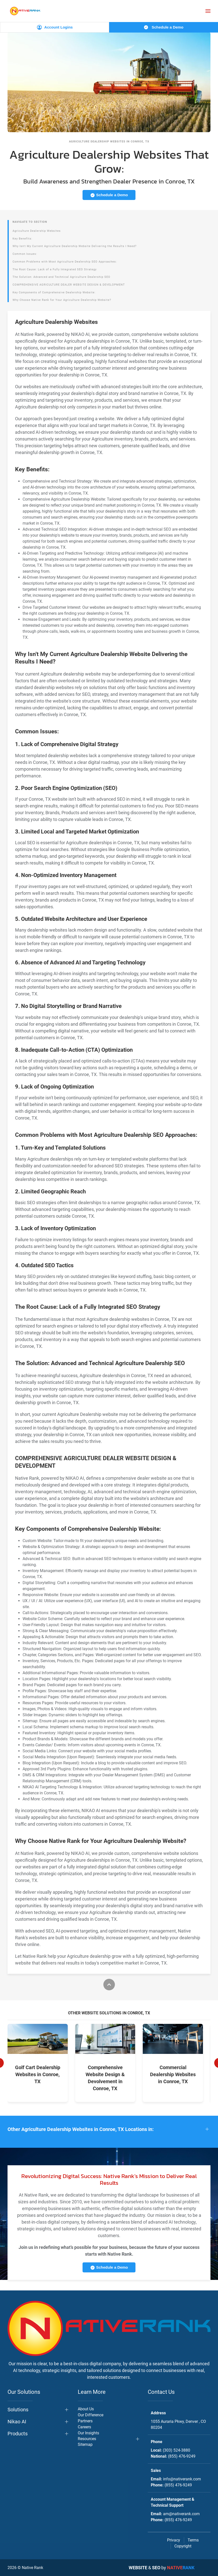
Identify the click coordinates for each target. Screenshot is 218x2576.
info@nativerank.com (182, 2479)
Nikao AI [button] (17, 2422)
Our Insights (88, 2433)
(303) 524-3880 (176, 2450)
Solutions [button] (18, 2410)
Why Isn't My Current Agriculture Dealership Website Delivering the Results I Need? (74, 246)
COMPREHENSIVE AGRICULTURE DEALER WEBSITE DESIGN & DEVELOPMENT (69, 284)
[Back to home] (25, 11)
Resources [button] (87, 2438)
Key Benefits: (22, 238)
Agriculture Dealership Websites (37, 231)
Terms (193, 2540)
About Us (86, 2409)
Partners (85, 2421)
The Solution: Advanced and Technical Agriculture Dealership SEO (61, 277)
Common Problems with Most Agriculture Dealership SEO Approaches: (65, 261)
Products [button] (18, 2434)
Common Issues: (25, 254)
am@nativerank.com (181, 2513)
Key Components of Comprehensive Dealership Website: (54, 292)
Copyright (182, 2546)
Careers (84, 2427)
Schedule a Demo (163, 27)
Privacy (173, 2540)
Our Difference (90, 2415)
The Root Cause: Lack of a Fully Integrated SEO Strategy (55, 269)
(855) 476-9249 (181, 2456)
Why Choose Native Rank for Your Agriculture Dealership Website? (62, 300)
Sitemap (85, 2444)
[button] (207, 11)
